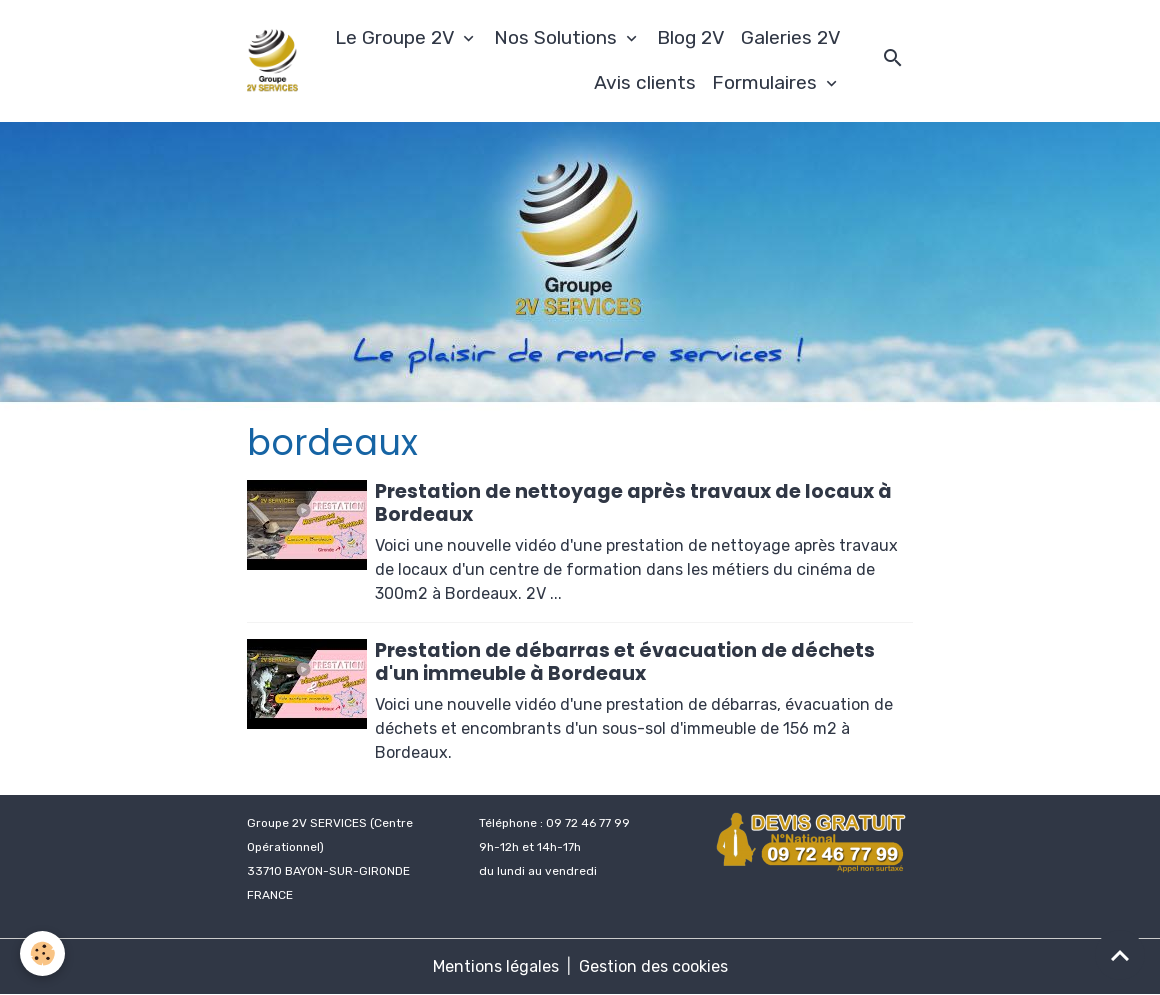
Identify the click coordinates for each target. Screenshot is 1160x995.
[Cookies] (42, 953)
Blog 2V (691, 37)
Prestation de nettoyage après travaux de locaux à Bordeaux (633, 503)
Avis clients (645, 82)
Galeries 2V (791, 37)
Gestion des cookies (653, 966)
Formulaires (767, 82)
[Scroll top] (1120, 955)
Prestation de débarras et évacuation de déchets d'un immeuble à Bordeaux (625, 662)
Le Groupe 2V (397, 37)
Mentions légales (496, 966)
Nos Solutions (558, 37)
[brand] (272, 60)
